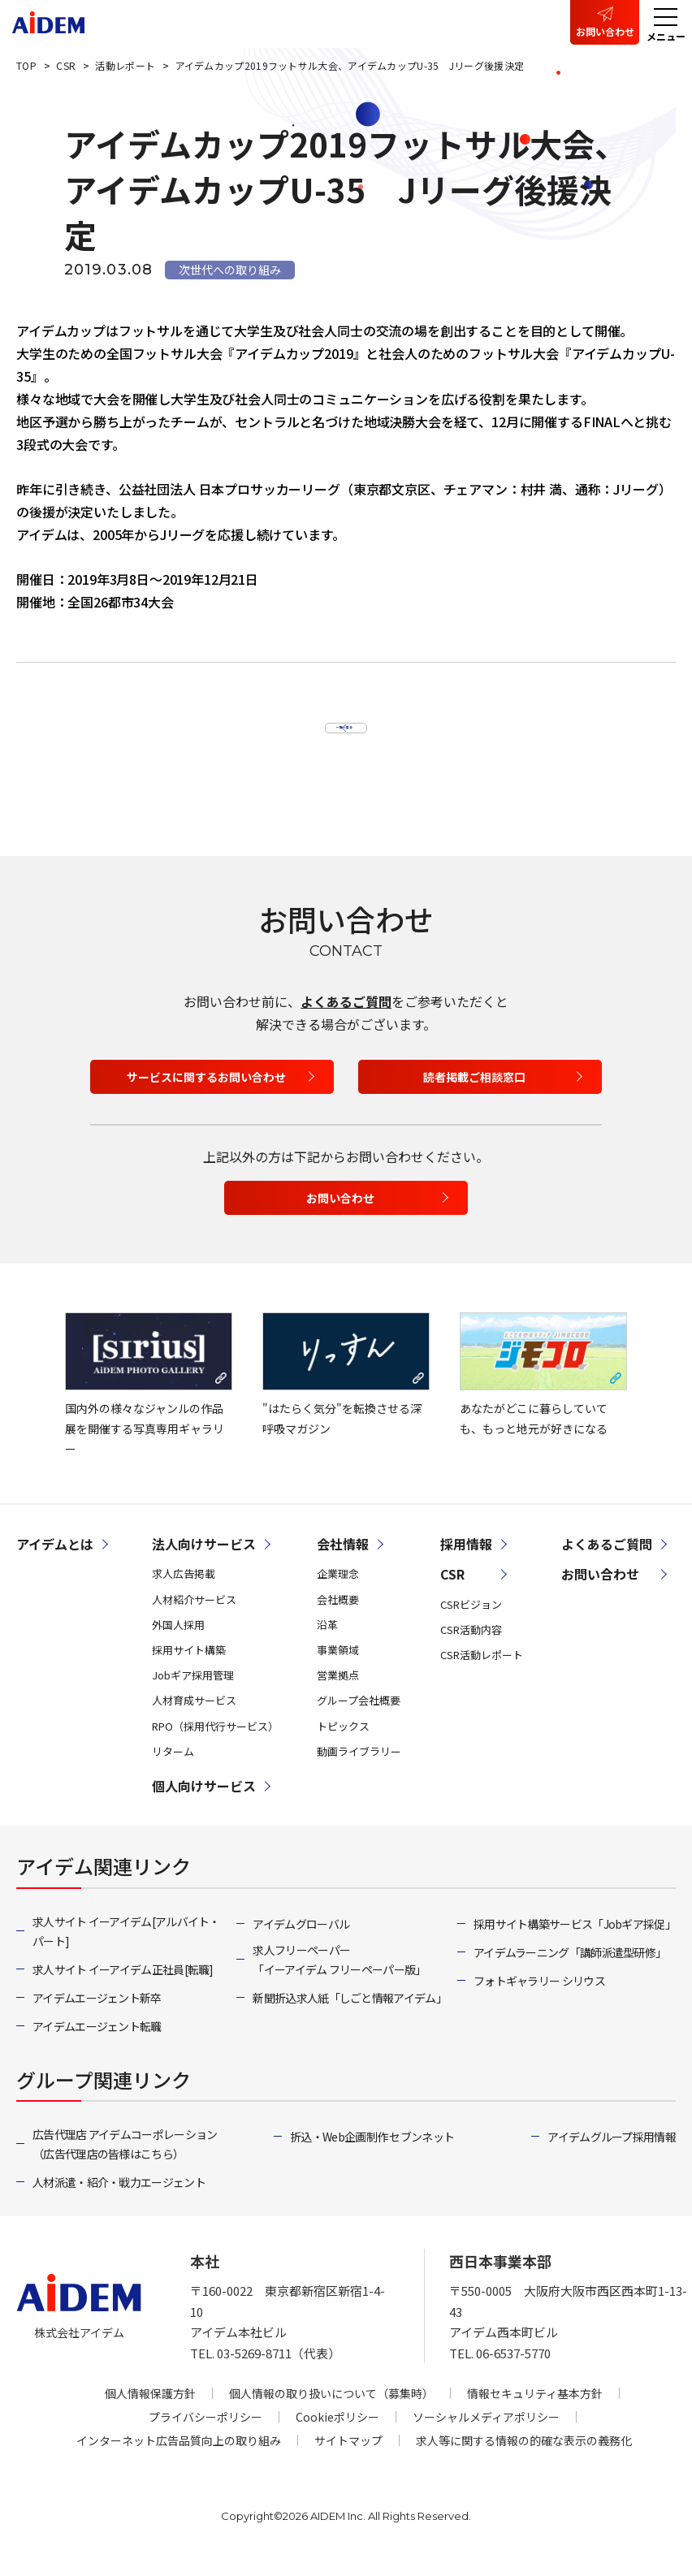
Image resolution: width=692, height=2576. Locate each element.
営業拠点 (338, 1693)
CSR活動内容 (471, 1647)
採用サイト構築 (189, 1668)
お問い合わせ (605, 31)
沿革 (327, 1642)
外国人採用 (178, 1642)
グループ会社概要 (358, 1719)
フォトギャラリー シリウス (539, 1999)
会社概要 (338, 1617)
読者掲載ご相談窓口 (474, 1095)
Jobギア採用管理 (193, 1693)
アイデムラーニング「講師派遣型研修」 (570, 1971)
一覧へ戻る (337, 731)
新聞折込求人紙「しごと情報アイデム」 (349, 2016)
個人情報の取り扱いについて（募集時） (331, 2412)
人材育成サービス (194, 1719)
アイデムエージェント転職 (97, 2045)
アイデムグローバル (301, 1942)
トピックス (343, 1744)
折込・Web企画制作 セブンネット (372, 2155)
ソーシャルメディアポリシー (486, 2435)
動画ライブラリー (359, 1769)
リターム (173, 1769)
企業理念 (338, 1592)
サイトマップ (348, 2459)
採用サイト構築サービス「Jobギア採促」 (575, 1942)
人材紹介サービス (194, 1617)
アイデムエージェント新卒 (97, 2016)
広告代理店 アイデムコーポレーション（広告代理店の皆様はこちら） (124, 2163)
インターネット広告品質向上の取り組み (178, 2459)
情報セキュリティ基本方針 (535, 2412)
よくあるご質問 (346, 1020)
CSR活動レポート (481, 1673)
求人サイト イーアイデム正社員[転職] (123, 1988)
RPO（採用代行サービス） (215, 1744)
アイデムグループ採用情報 (611, 2155)
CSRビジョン (471, 1622)
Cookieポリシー (337, 2435)
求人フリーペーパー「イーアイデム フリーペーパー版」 (339, 1978)
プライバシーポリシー (205, 2435)
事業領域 (338, 1668)
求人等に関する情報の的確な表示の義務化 (524, 2459)
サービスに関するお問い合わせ (206, 1095)
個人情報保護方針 (150, 2412)
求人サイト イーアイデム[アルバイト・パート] (126, 1950)
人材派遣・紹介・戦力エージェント (118, 2201)
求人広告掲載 (183, 1592)
